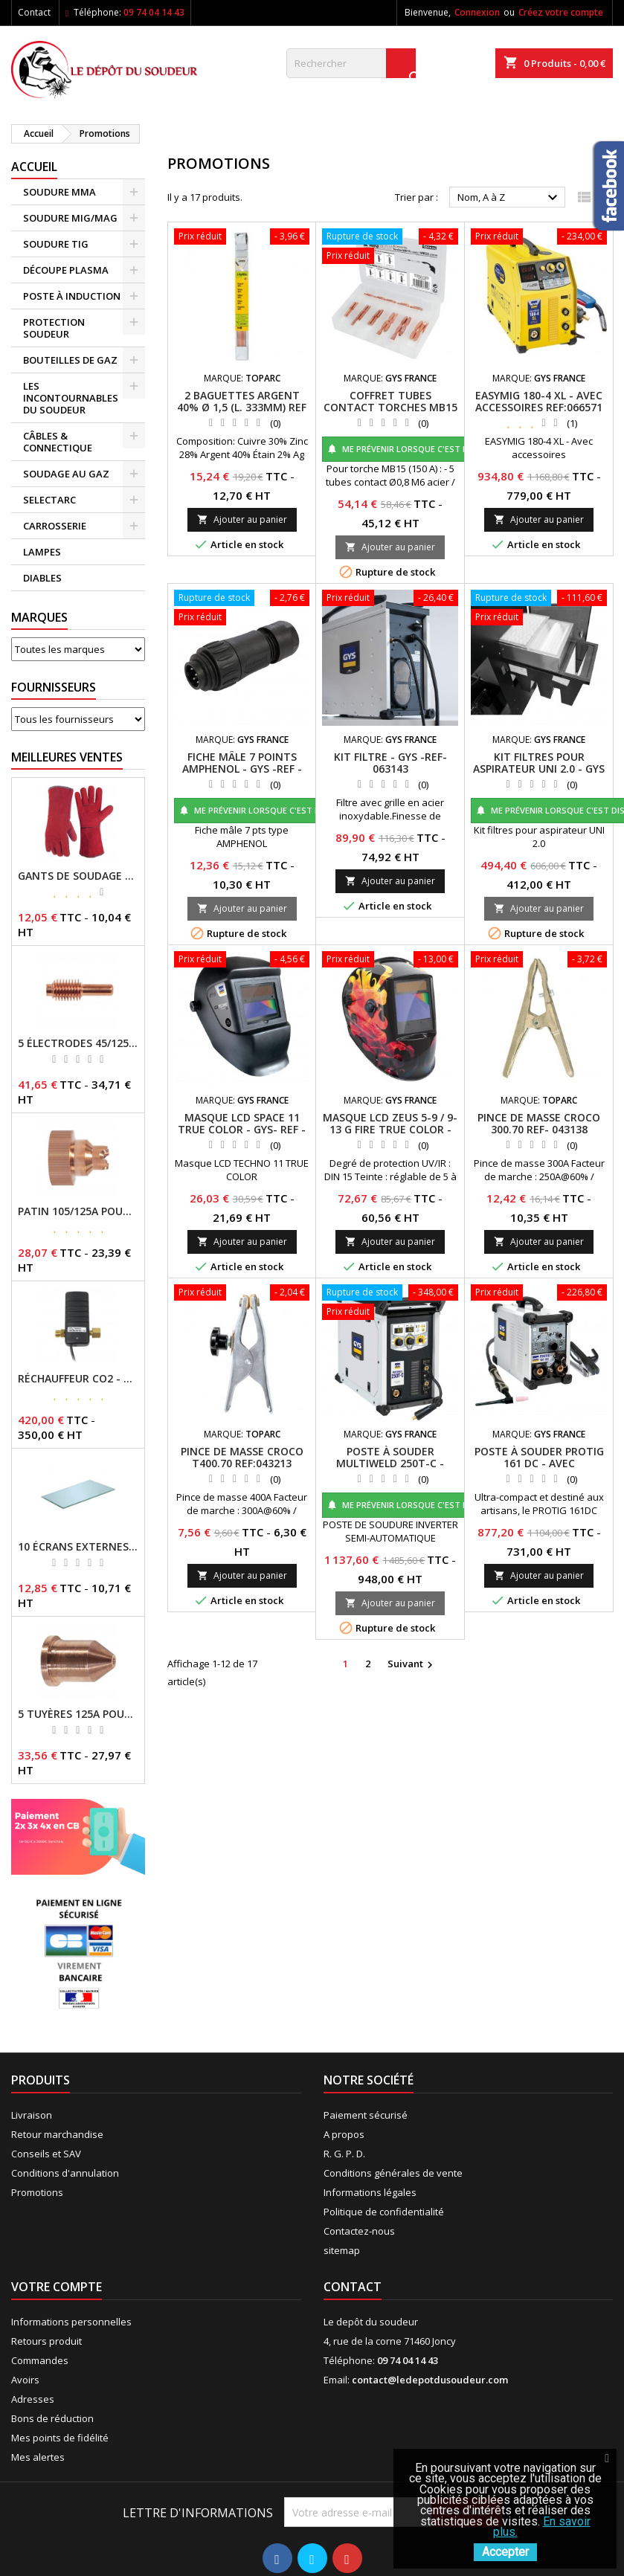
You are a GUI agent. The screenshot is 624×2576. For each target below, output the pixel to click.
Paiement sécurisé (366, 2115)
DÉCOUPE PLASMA (66, 270)
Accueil (34, 166)
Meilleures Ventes (67, 757)
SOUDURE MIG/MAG (70, 218)
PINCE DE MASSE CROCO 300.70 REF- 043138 (538, 1123)
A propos (344, 2134)
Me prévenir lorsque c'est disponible (418, 448)
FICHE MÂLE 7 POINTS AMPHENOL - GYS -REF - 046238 (242, 769)
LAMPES (42, 551)
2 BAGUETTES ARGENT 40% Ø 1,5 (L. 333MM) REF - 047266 (241, 407)
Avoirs (25, 2379)
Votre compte (56, 2287)
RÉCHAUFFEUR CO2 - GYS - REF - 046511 (78, 1379)
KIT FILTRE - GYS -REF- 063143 (390, 763)
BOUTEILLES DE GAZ (70, 360)
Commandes (39, 2360)
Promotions (37, 2192)
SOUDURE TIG (56, 244)
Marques (39, 617)
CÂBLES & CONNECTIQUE (57, 441)
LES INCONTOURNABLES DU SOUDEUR (70, 397)
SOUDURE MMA (59, 192)
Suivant (412, 1664)
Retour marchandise (57, 2134)
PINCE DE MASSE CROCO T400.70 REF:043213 (242, 1457)
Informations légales (370, 2192)
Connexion (477, 12)
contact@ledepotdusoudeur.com (430, 2379)
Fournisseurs (53, 687)
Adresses (32, 2399)
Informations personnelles (71, 2321)
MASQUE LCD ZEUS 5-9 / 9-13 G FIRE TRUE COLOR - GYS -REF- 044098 (390, 1129)
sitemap (342, 2250)
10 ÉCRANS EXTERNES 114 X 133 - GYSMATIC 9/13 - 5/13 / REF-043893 (78, 1547)
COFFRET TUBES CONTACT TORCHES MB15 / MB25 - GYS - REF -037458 (390, 413)
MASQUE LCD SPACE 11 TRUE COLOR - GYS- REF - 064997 (242, 1129)
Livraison (31, 2115)
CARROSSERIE (54, 525)
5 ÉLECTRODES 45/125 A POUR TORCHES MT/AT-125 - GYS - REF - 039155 (78, 1043)
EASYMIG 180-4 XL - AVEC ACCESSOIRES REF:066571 (538, 401)
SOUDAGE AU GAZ (66, 473)
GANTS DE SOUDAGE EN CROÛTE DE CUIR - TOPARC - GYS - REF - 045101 (78, 876)
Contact (34, 12)
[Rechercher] (351, 63)
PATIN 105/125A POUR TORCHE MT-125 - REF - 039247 (78, 1211)
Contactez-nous (359, 2231)
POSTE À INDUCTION (71, 296)
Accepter (505, 2552)
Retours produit (46, 2341)
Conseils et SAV (46, 2153)
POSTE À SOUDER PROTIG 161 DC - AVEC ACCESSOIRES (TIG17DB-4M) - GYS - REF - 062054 (539, 1469)
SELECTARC (49, 499)
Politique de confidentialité (384, 2211)
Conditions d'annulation (65, 2173)
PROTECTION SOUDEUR (54, 328)
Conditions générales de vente (393, 2173)
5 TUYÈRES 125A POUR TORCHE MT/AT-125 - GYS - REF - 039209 (78, 1714)
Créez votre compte (560, 12)
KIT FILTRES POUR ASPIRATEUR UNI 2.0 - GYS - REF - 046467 (539, 769)
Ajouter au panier (242, 519)
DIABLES (42, 578)
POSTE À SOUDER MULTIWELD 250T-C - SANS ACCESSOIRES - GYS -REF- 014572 (390, 1469)
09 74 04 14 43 (153, 12)
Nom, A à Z (509, 198)
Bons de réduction (52, 2418)
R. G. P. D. (344, 2153)
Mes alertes (38, 2457)
